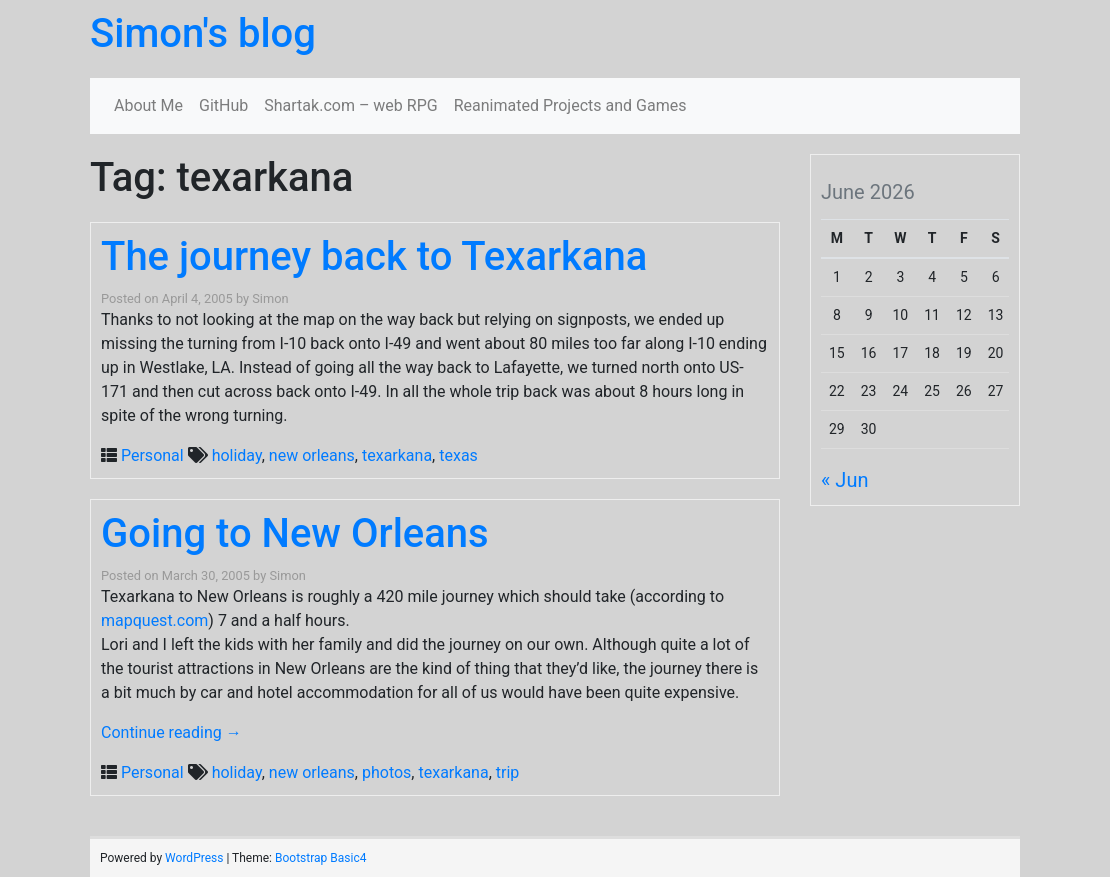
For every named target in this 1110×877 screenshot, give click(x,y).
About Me (148, 105)
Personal (152, 455)
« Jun (844, 480)
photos (386, 772)
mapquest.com (154, 620)
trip (508, 772)
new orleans (312, 455)
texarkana (397, 455)
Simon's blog (203, 33)
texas (458, 455)
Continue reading (171, 732)
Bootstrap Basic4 (320, 858)
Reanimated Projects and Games (570, 105)
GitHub (223, 105)
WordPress (194, 858)
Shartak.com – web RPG (350, 105)
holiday (237, 455)
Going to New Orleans (295, 533)
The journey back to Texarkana (374, 256)
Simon (270, 298)
